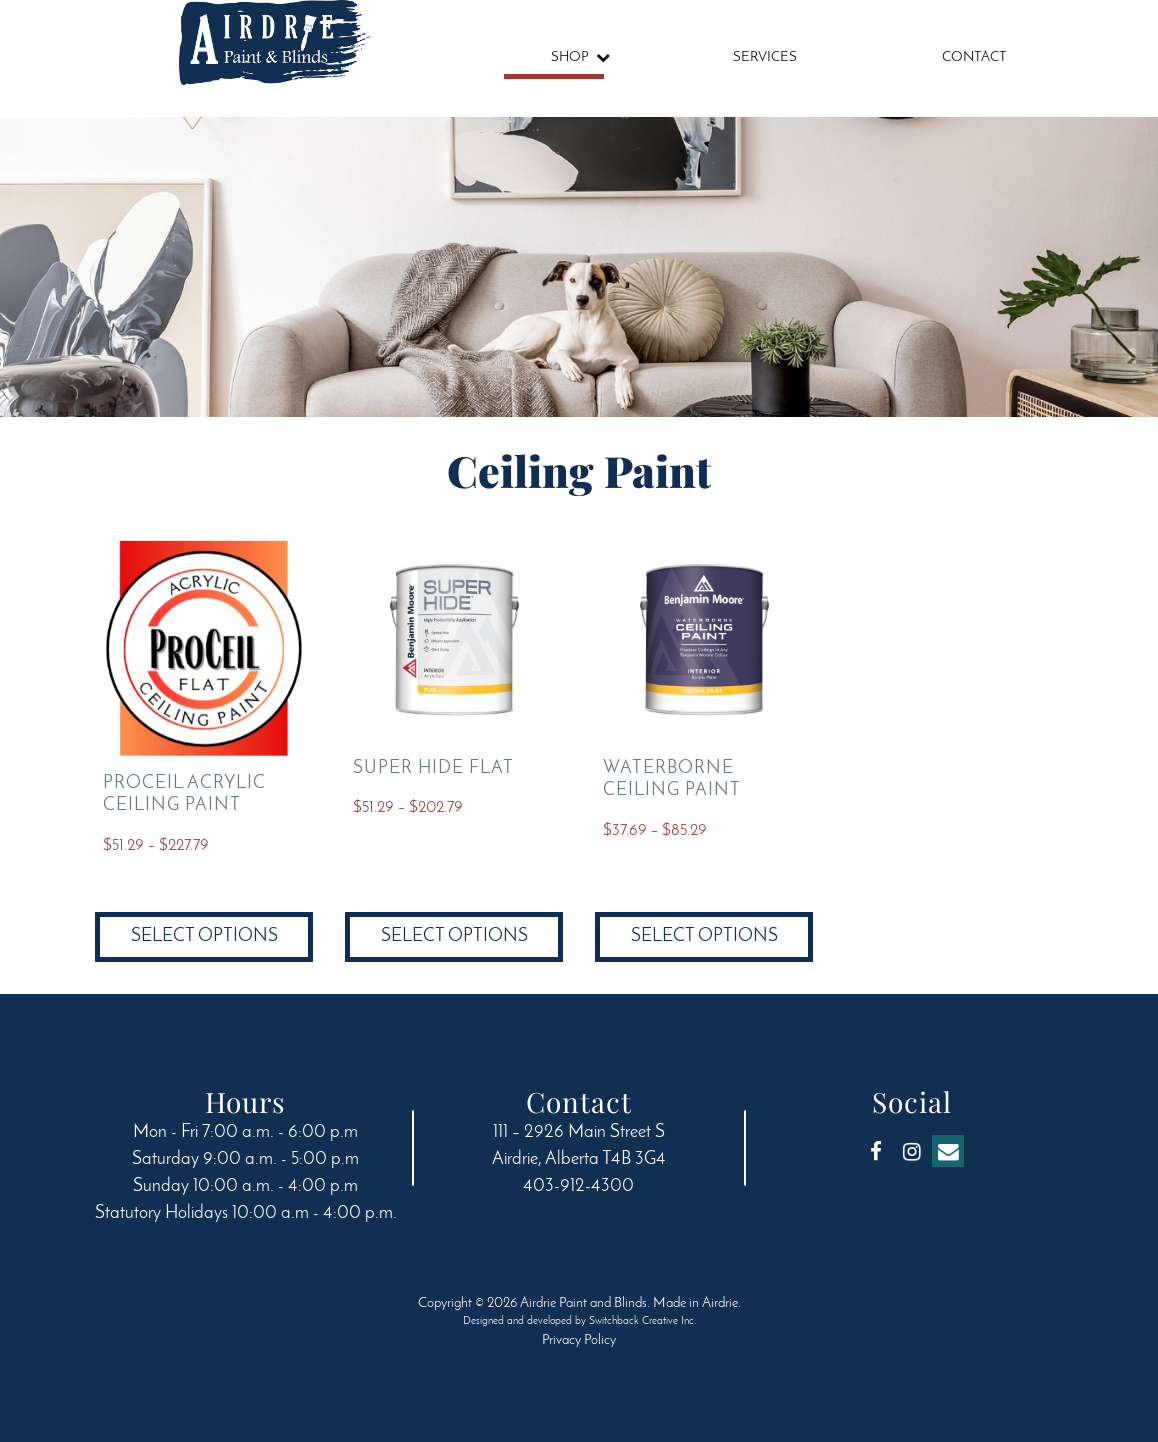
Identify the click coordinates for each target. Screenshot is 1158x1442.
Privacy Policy (579, 1340)
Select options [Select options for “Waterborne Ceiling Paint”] (704, 936)
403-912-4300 (578, 1186)
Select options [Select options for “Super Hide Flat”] (454, 936)
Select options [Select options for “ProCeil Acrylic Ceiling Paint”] (204, 936)
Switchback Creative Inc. (642, 1321)
